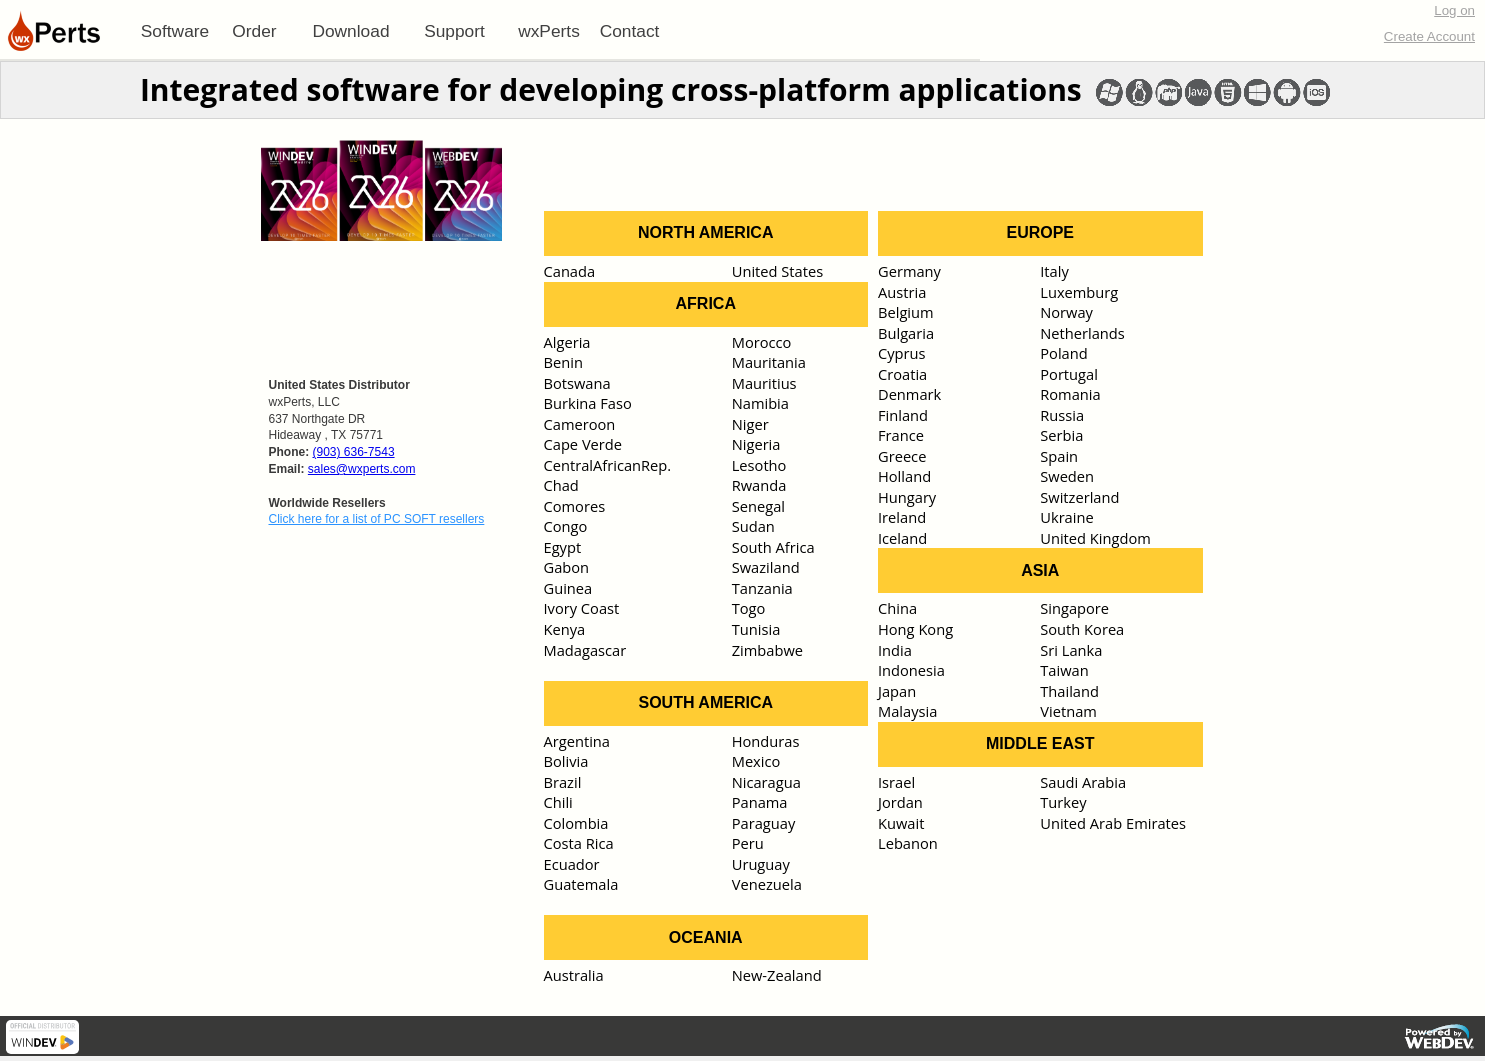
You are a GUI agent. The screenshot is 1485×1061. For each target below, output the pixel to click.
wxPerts (549, 31)
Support (454, 31)
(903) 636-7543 (354, 452)
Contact (630, 31)
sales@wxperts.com (362, 469)
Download (350, 31)
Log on (1454, 10)
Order (254, 31)
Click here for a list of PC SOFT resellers (377, 519)
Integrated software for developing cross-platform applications (611, 89)
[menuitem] (175, 31)
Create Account (1429, 36)
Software (175, 31)
